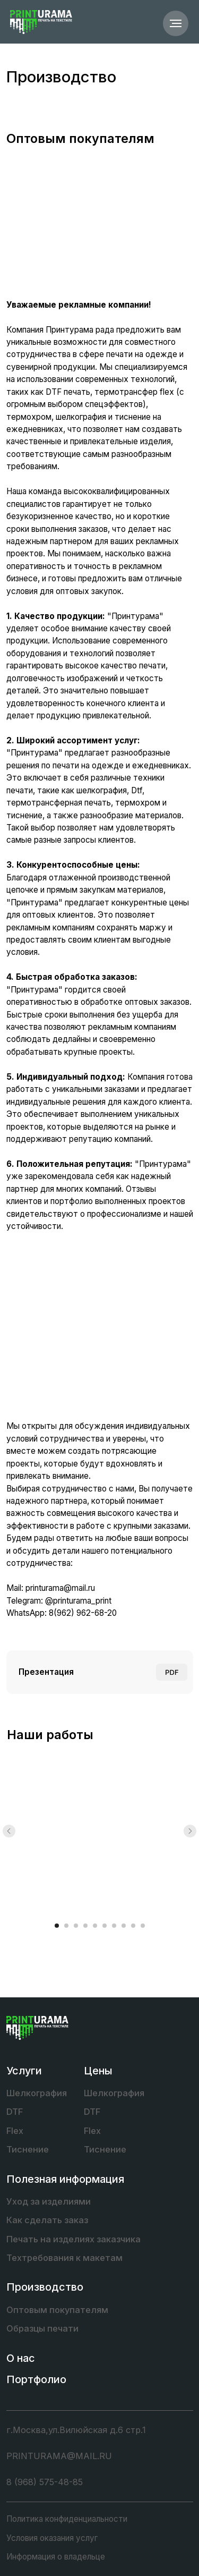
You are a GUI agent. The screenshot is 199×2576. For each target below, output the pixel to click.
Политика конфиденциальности (66, 2519)
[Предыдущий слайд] (9, 1831)
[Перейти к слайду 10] (143, 1925)
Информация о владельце (55, 2557)
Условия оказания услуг (52, 2538)
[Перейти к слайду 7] (114, 1925)
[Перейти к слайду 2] (66, 1925)
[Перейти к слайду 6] (104, 1925)
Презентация (46, 1672)
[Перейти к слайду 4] (85, 1925)
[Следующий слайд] (190, 1831)
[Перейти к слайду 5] (95, 1925)
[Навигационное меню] (175, 23)
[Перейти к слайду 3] (76, 1925)
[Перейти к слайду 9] (133, 1925)
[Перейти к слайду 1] (57, 1925)
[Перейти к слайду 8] (124, 1925)
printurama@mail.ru (60, 1588)
